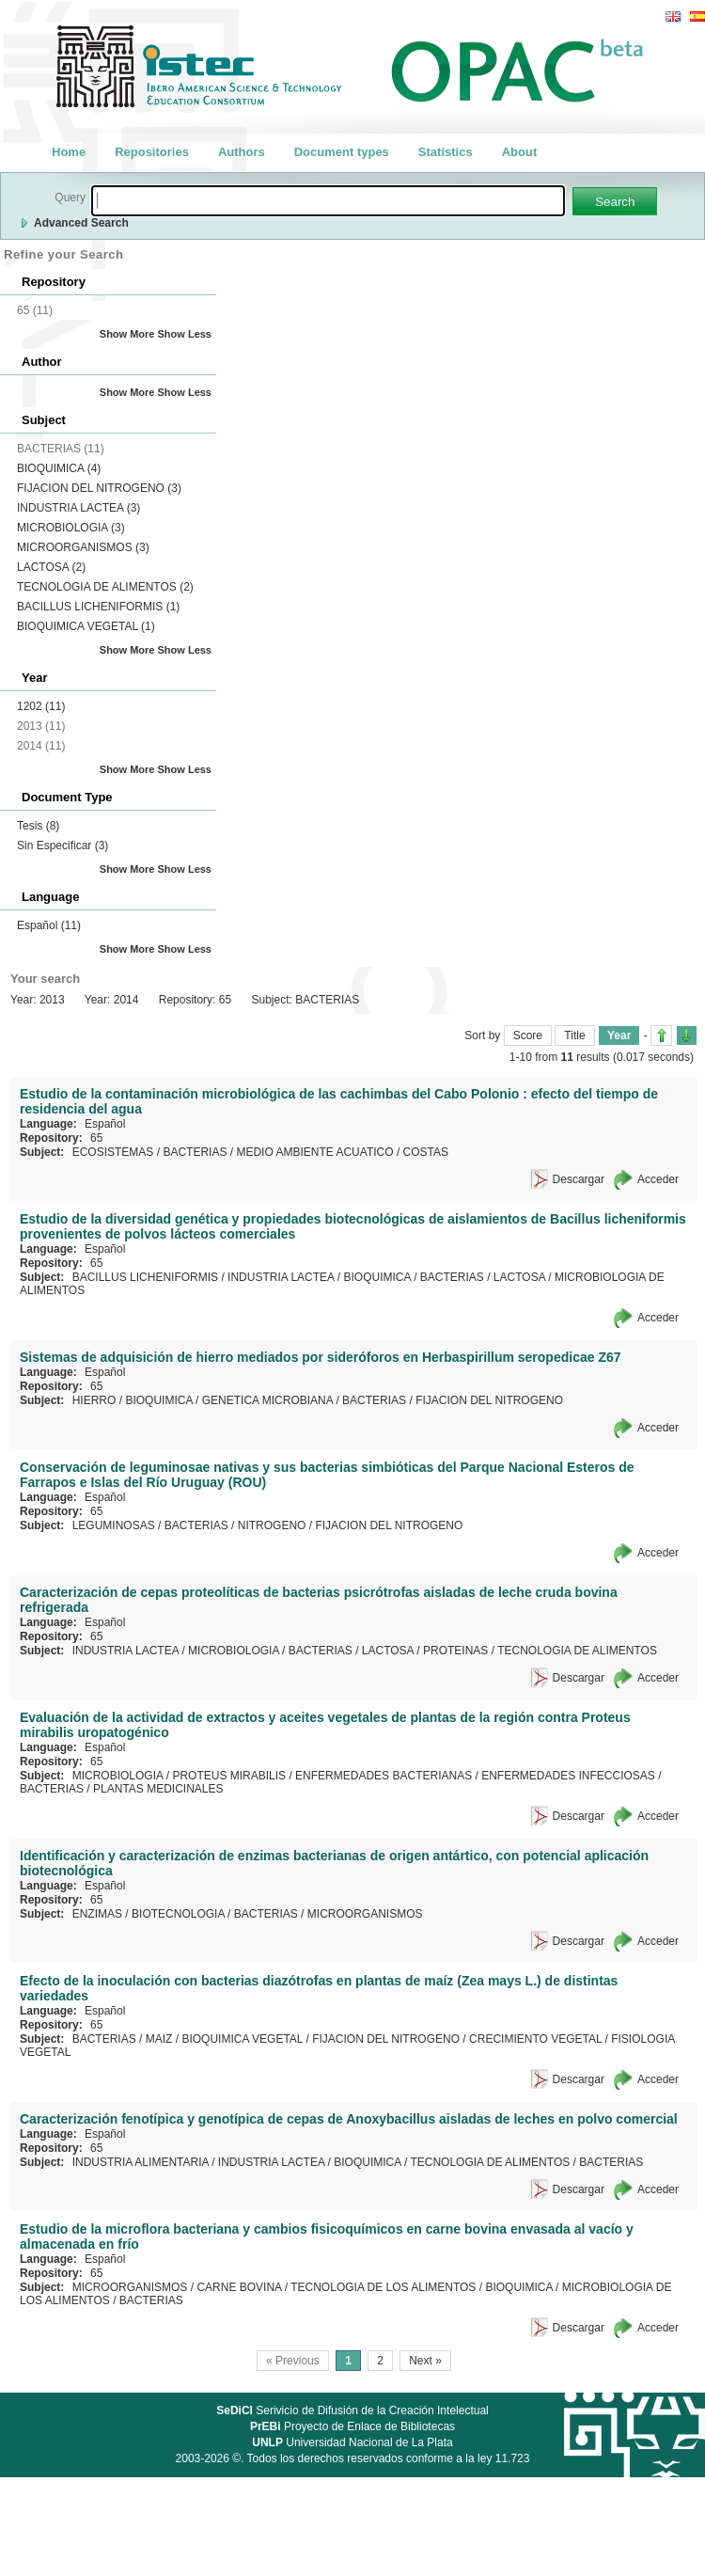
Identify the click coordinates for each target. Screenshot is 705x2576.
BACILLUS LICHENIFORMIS (98, 606)
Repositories (152, 152)
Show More (127, 334)
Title (574, 1035)
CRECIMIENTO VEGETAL (535, 2039)
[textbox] (328, 200)
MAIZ (159, 2039)
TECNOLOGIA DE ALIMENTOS (105, 586)
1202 (41, 706)
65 (96, 1138)
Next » (425, 2360)
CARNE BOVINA (238, 2287)
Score (527, 1035)
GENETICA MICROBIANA (267, 1400)
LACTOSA (51, 567)
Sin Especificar (62, 845)
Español (49, 925)
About (520, 152)
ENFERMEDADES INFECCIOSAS (568, 1775)
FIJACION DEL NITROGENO (99, 488)
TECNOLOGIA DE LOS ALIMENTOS (383, 2287)
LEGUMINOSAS (113, 1525)
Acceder (658, 1179)
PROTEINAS (455, 1650)
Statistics (445, 152)
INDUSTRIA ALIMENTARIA (140, 2162)
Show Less (185, 334)
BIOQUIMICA (59, 468)
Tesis (38, 825)
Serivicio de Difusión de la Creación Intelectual (352, 2410)
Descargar (578, 1179)
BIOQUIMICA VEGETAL (86, 626)
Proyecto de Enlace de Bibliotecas (352, 2426)
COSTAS (425, 1152)
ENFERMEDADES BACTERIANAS (383, 1775)
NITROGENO (272, 1525)
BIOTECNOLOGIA (178, 1913)
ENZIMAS (97, 1913)
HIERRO (94, 1400)
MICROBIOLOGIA (71, 527)
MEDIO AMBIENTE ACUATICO (314, 1152)
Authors (241, 152)
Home (69, 152)
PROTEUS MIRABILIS (229, 1775)
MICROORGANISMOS (83, 547)
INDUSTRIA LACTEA (78, 507)
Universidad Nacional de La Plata (352, 2442)
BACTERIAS (195, 1152)
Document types (341, 152)
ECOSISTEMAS (113, 1152)
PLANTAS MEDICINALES (158, 1788)
